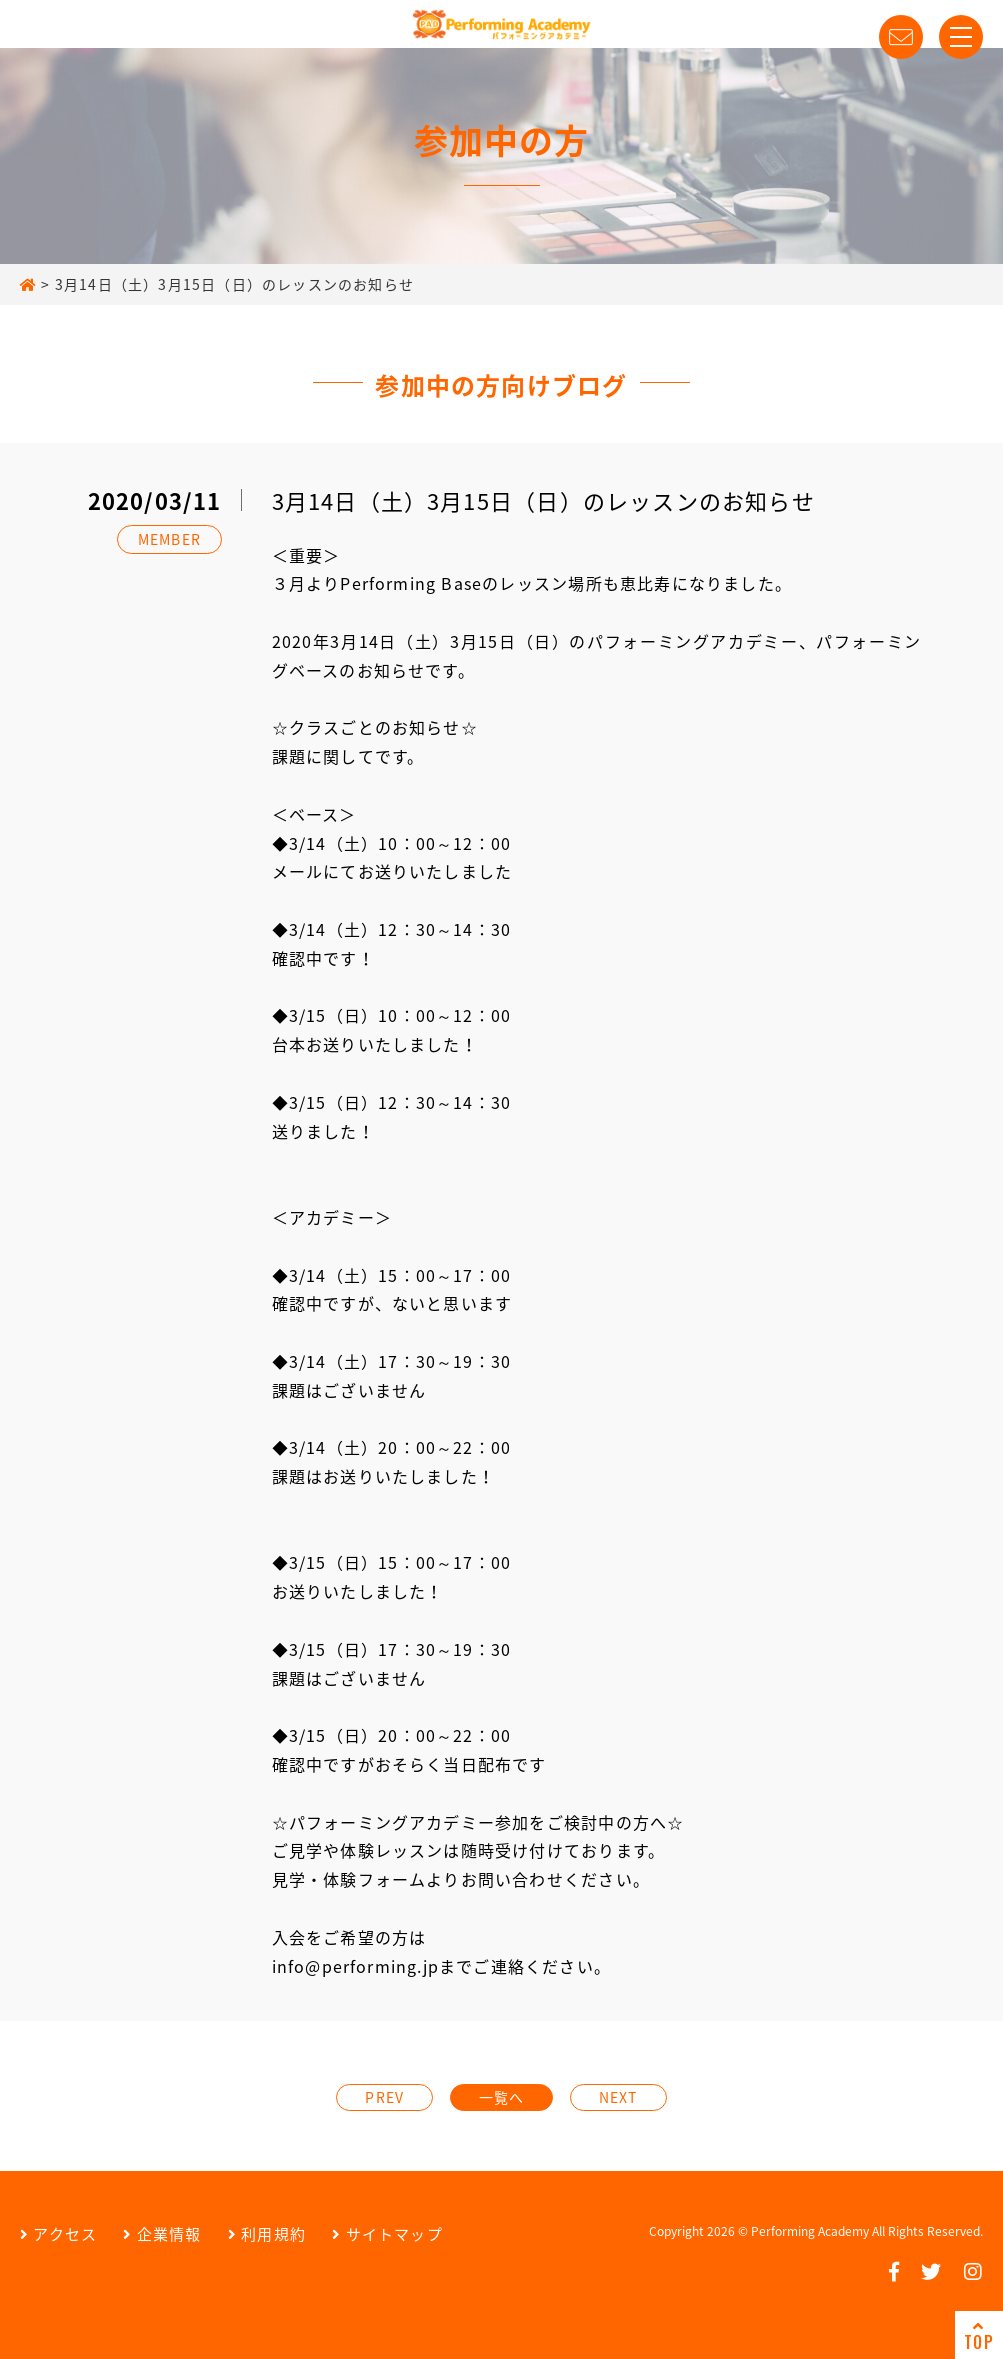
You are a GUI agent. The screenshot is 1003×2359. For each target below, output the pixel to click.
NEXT (618, 2097)
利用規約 (267, 2234)
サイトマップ (387, 2234)
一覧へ (502, 2097)
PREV (384, 2097)
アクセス (58, 2234)
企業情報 (162, 2234)
